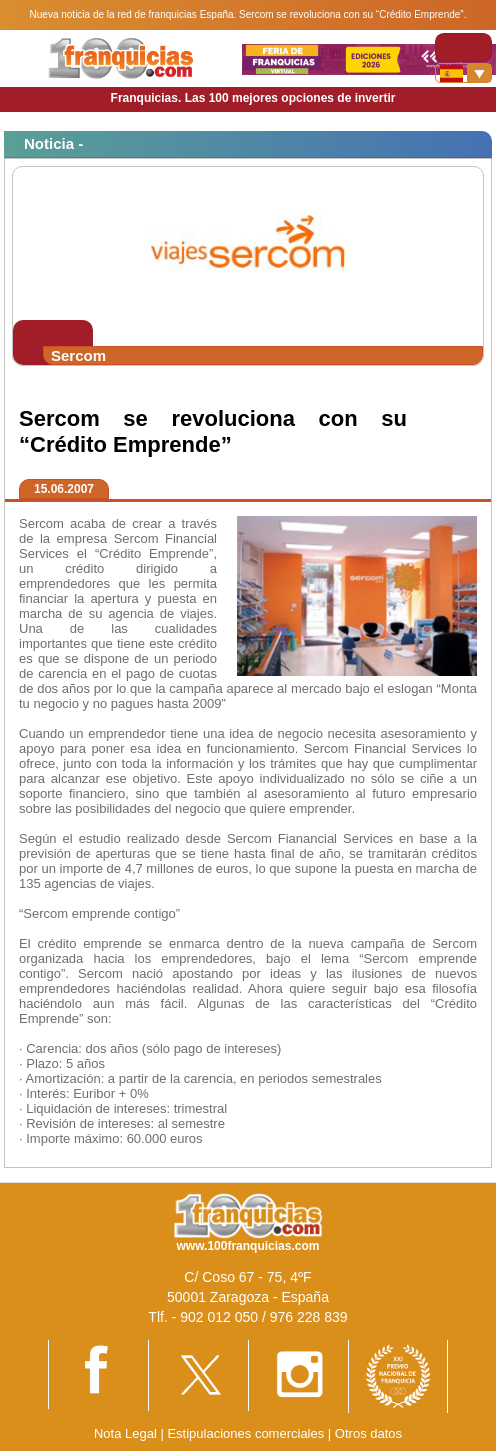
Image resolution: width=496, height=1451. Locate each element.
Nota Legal (125, 1433)
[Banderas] (463, 73)
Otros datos (368, 1433)
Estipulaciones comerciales (247, 1433)
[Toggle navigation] (463, 47)
